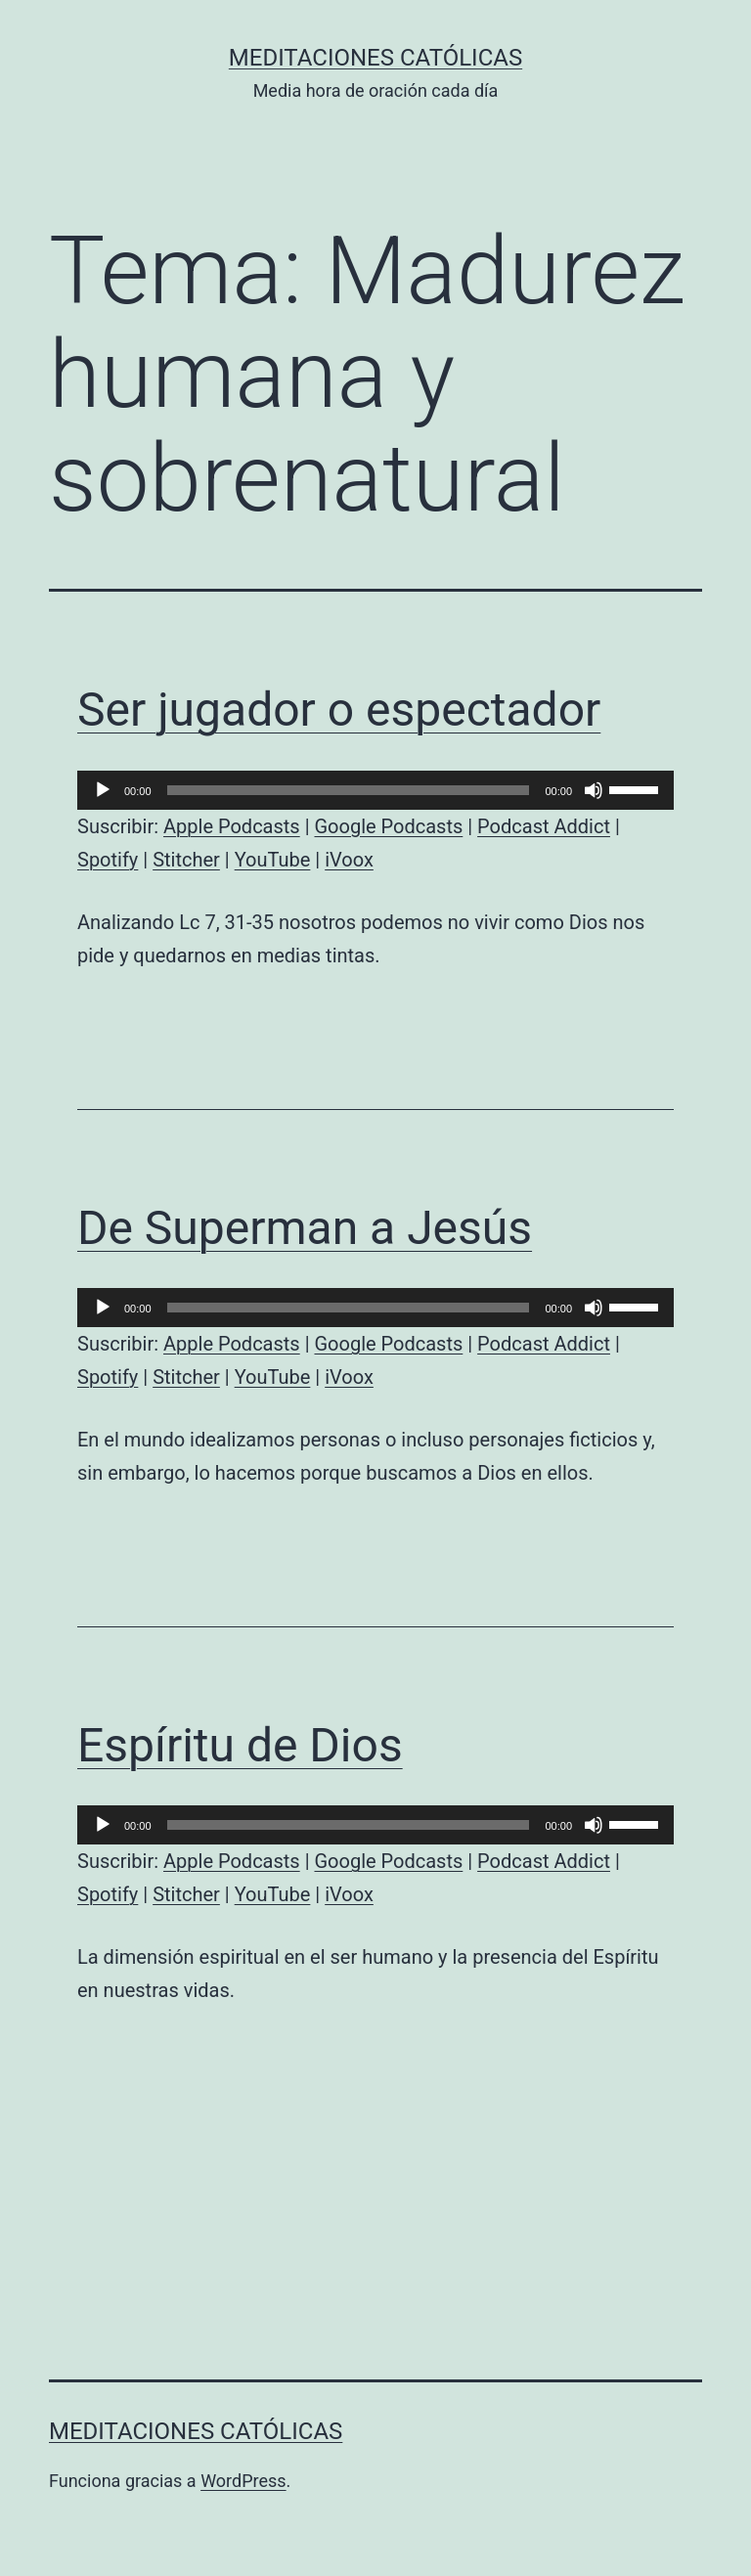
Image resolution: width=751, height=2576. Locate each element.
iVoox (349, 859)
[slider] (348, 790)
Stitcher (186, 859)
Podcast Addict (543, 826)
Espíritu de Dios (240, 1745)
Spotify (107, 859)
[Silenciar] (593, 790)
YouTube (273, 859)
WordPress (243, 2480)
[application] (375, 790)
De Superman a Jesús (304, 1228)
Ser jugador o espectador (338, 709)
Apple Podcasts (231, 826)
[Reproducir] (102, 790)
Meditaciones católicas (375, 57)
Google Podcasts (388, 826)
